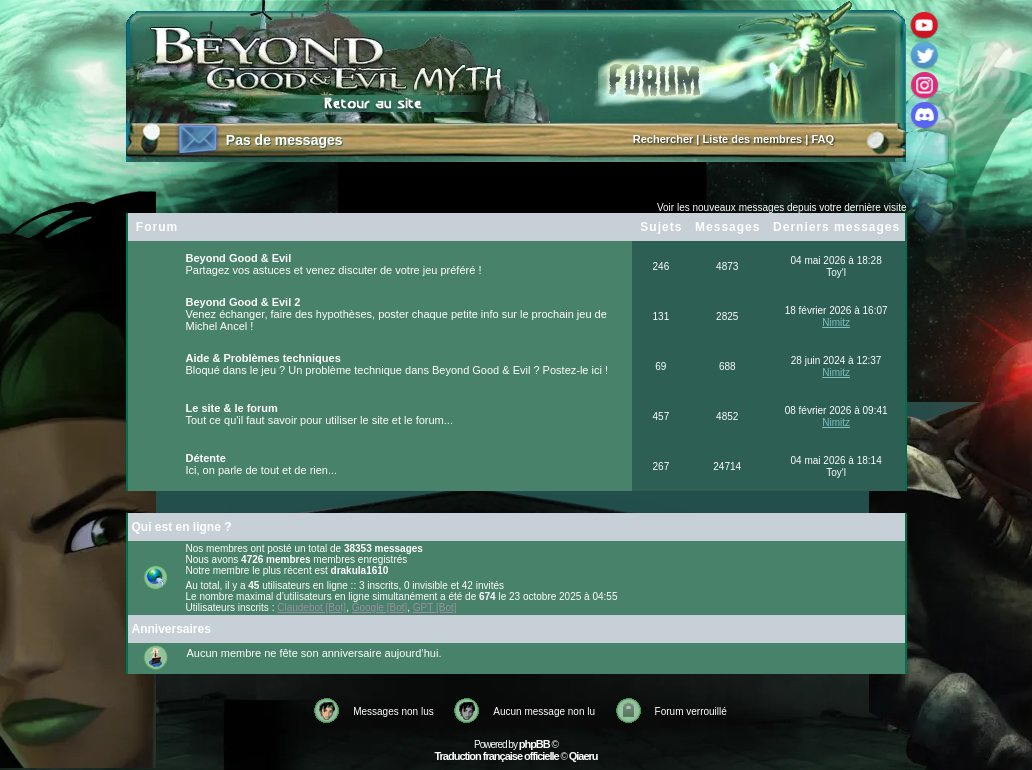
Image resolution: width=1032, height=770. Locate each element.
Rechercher (663, 139)
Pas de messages (284, 140)
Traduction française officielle (496, 756)
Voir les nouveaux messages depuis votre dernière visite (782, 207)
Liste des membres (753, 139)
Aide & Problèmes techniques (263, 358)
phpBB (534, 744)
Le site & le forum (232, 408)
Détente (206, 458)
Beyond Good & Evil (239, 258)
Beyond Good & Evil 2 (243, 302)
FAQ (822, 139)
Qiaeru (583, 756)
